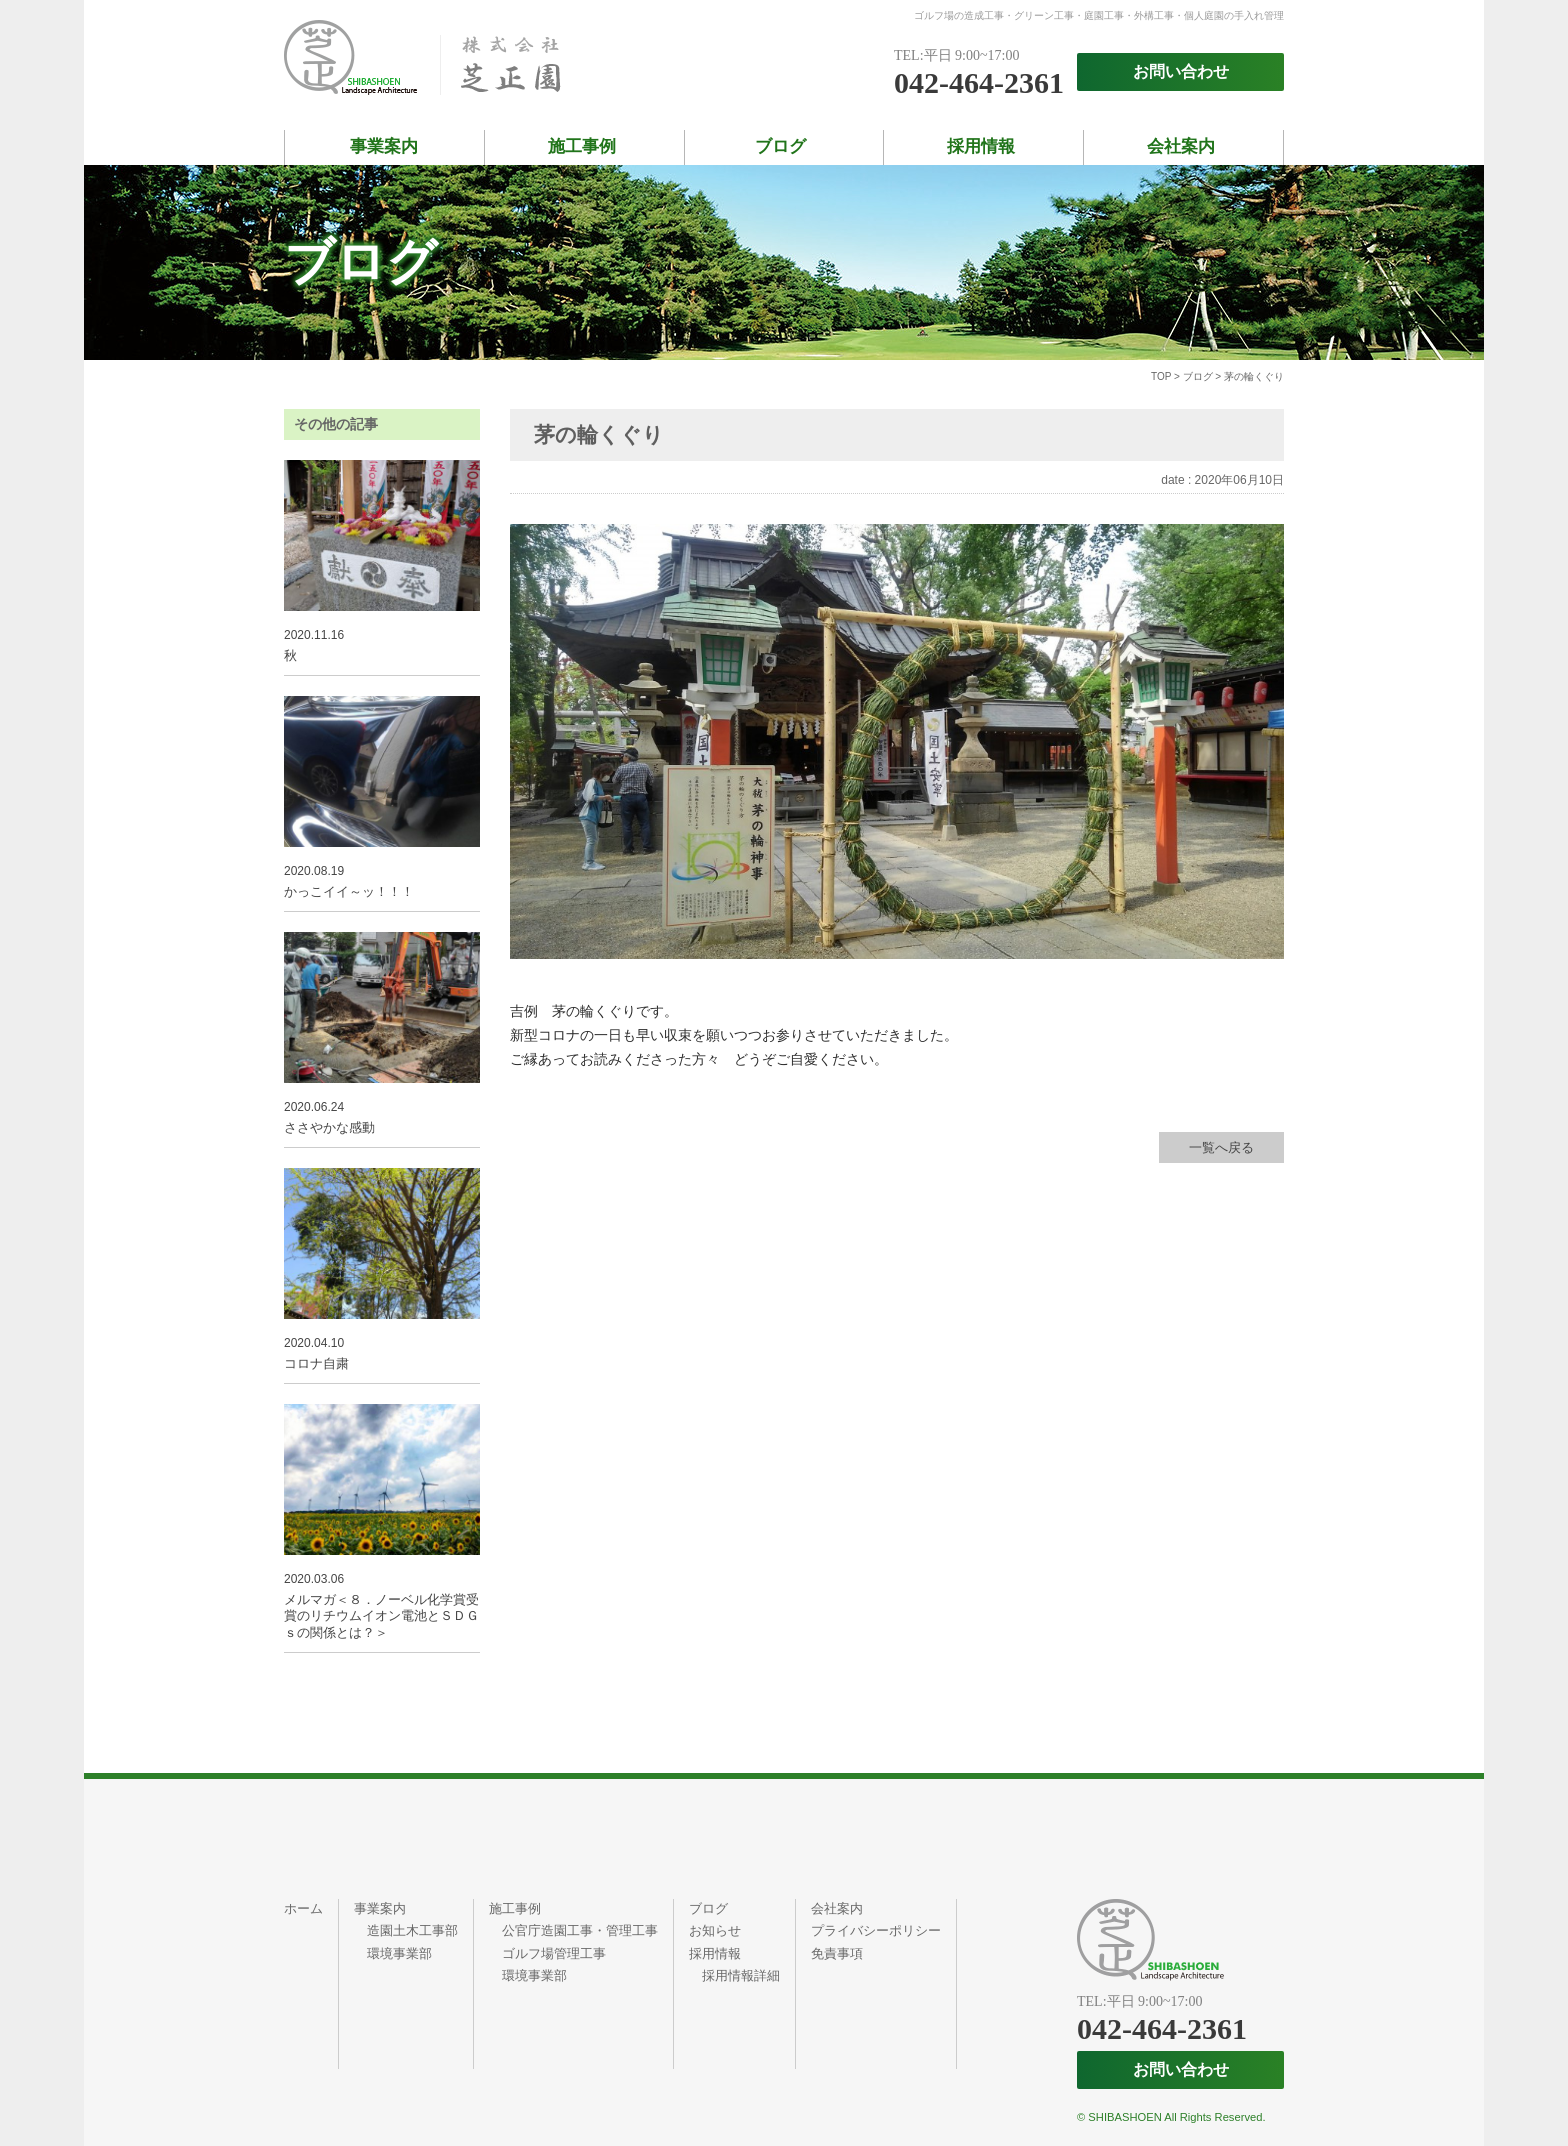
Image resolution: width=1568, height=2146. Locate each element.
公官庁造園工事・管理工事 (580, 1930)
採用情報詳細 (741, 1975)
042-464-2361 (979, 83)
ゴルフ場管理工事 (554, 1953)
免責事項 (837, 1953)
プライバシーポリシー (876, 1930)
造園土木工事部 (412, 1930)
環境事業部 (399, 1953)
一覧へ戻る (1221, 1147)
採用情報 (981, 146)
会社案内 (1181, 146)
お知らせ (715, 1930)
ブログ (780, 146)
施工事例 (582, 146)
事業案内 (384, 146)
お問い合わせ (1181, 71)
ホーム (303, 1908)
